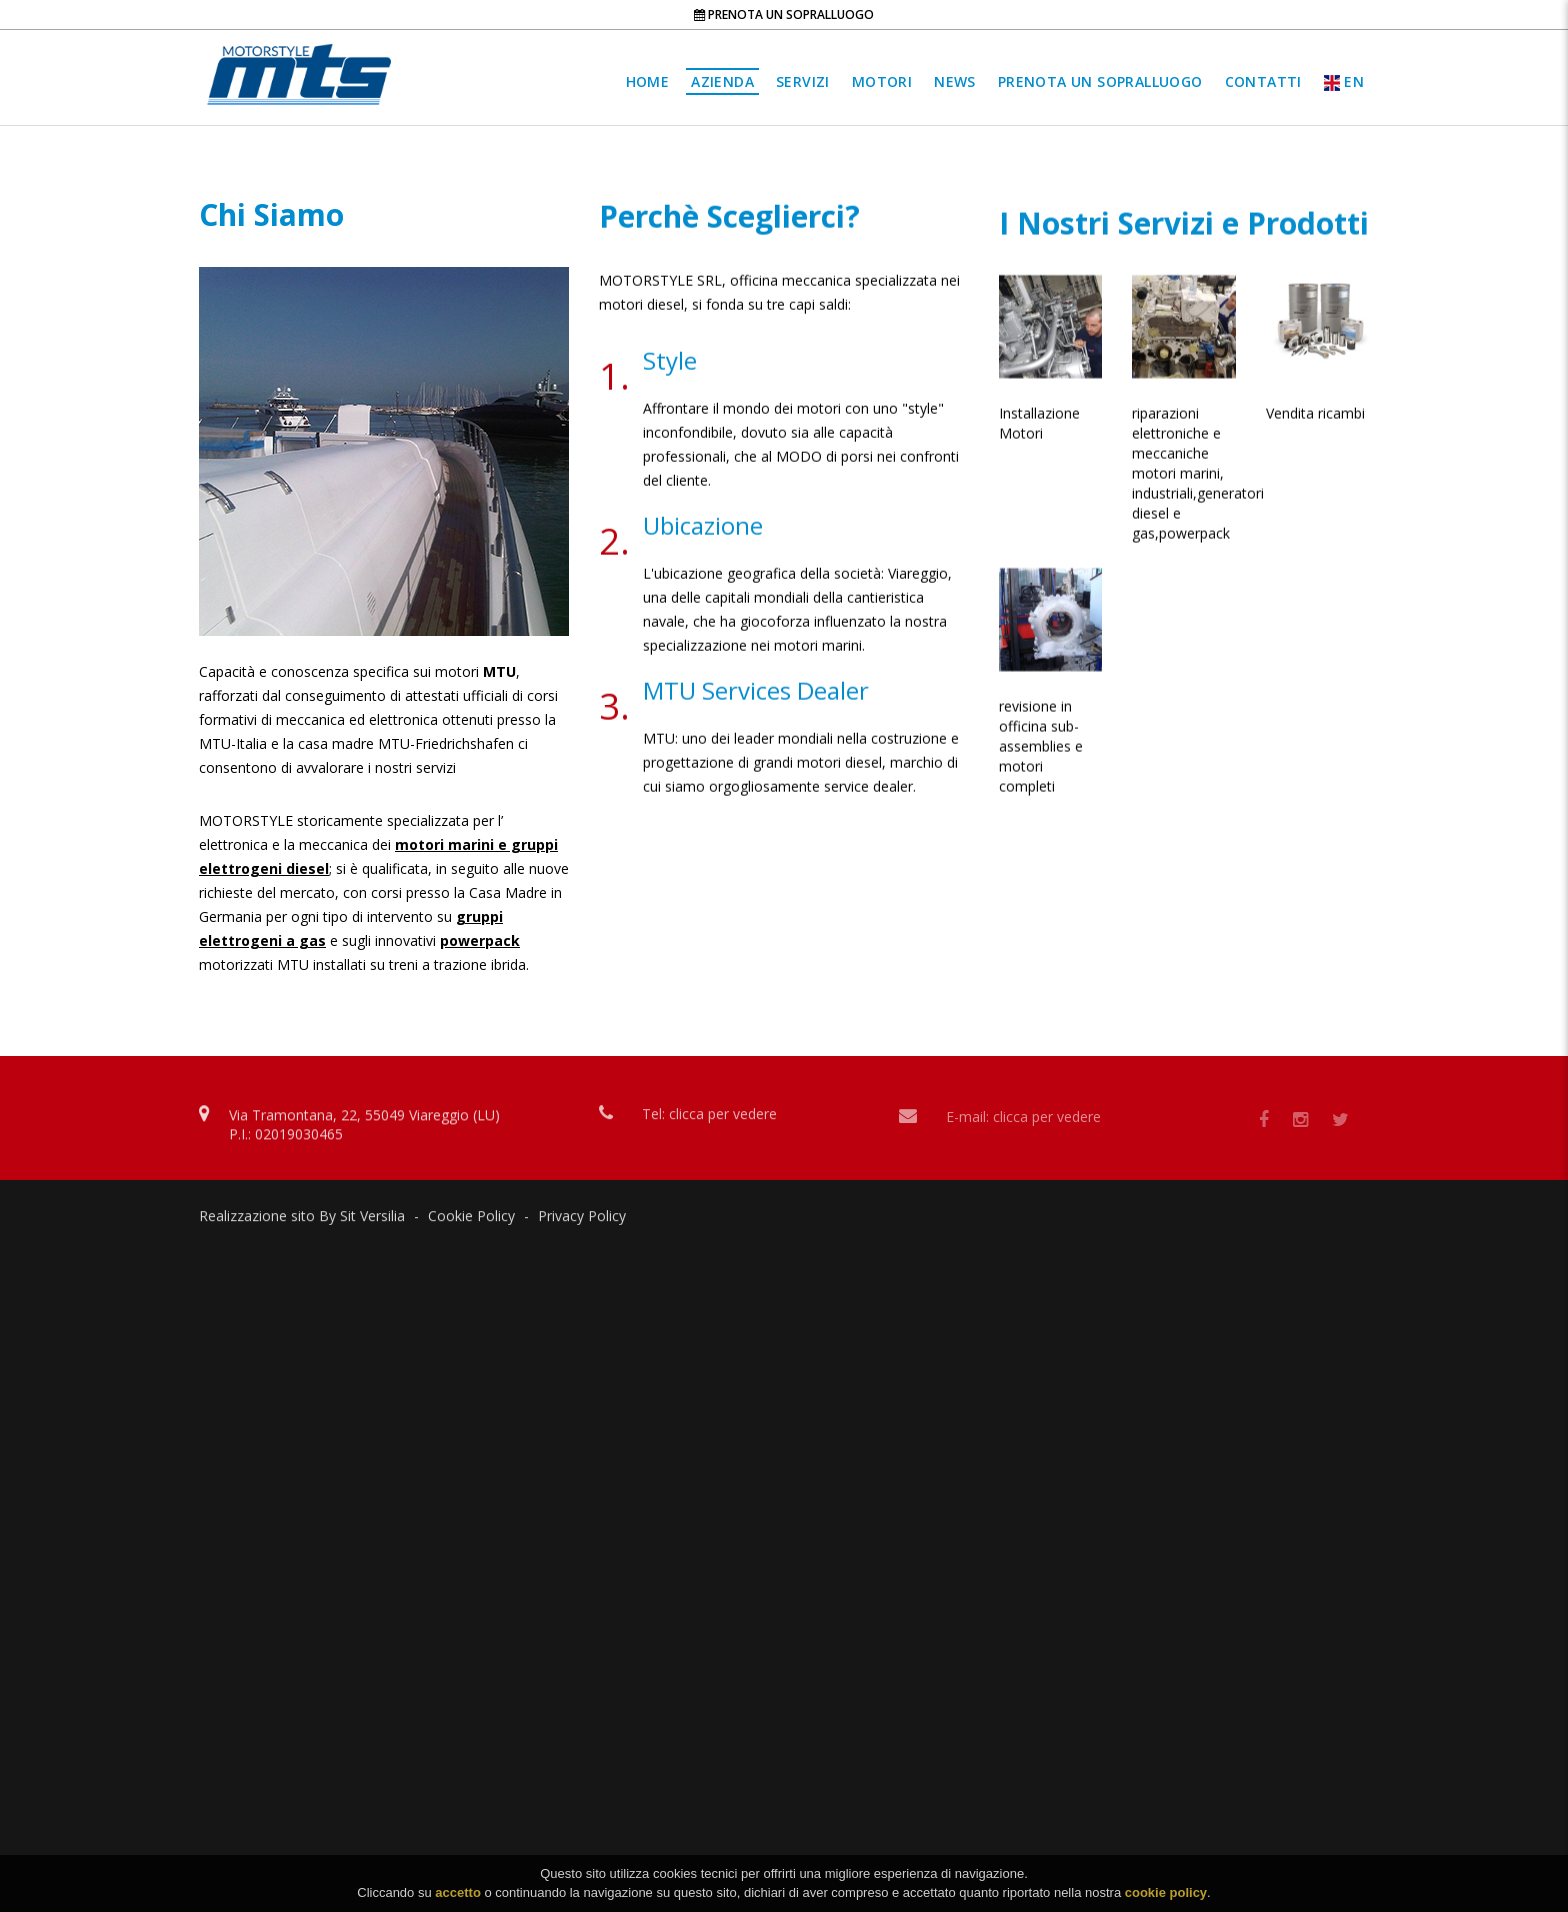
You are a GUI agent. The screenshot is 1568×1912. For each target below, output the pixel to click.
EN (1344, 81)
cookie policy (1166, 1897)
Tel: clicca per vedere (709, 1121)
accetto (458, 1897)
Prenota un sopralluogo (784, 14)
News (955, 81)
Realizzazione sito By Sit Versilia (302, 1221)
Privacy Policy (582, 1221)
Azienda (722, 81)
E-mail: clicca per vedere (1023, 1125)
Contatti (1263, 81)
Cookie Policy (471, 1221)
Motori (882, 81)
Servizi (803, 81)
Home (648, 81)
